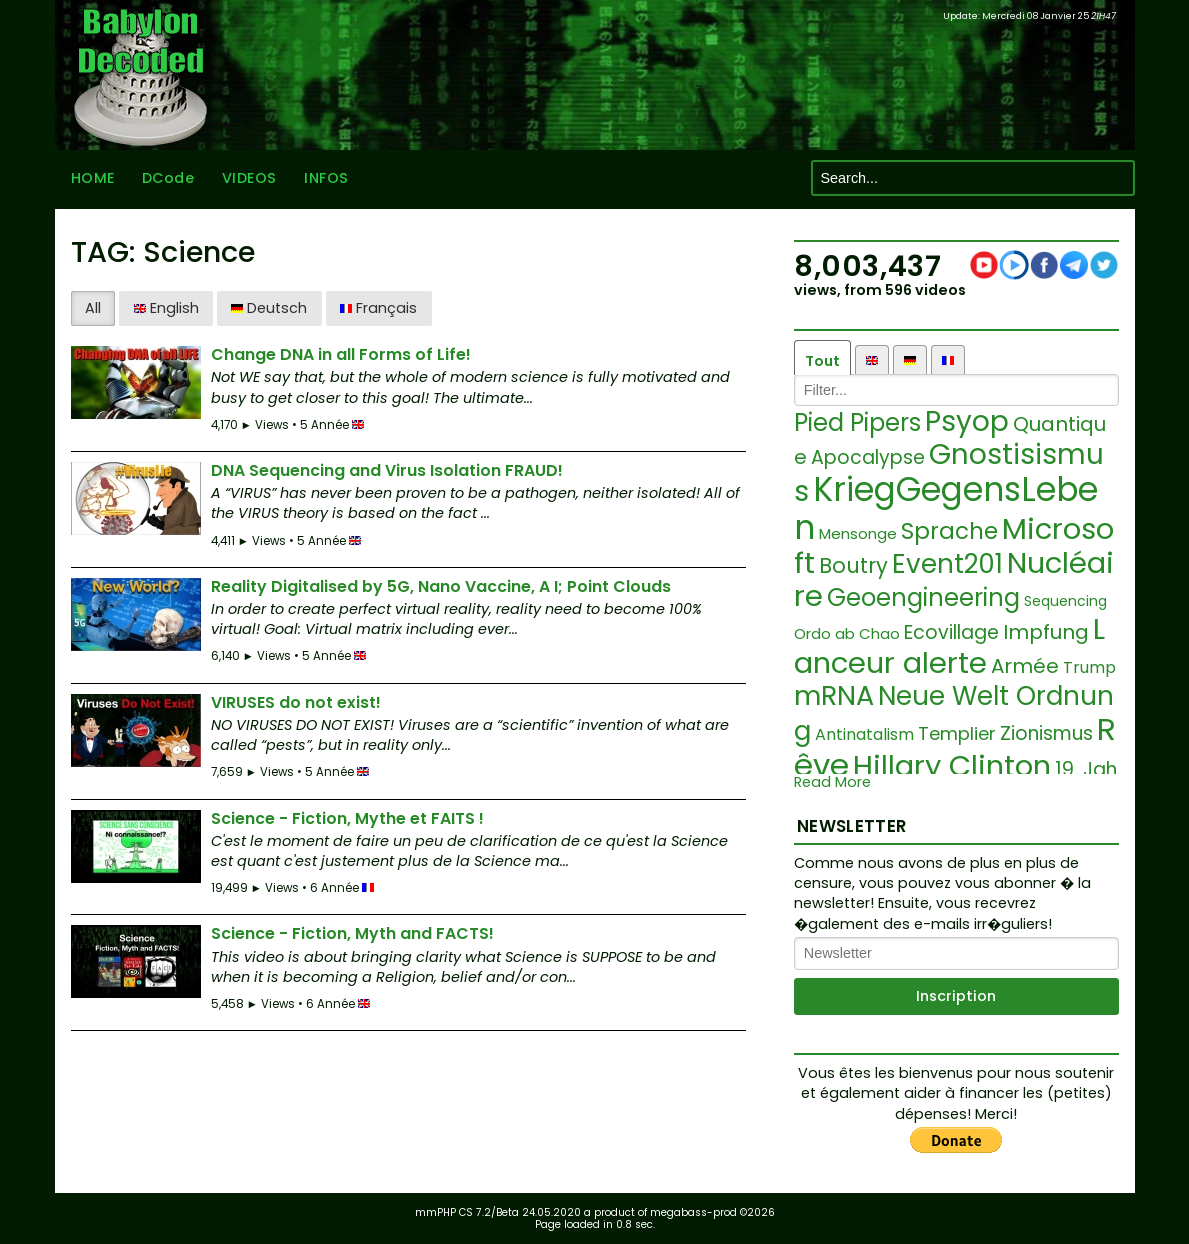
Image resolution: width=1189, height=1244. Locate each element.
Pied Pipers (857, 422)
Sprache (949, 531)
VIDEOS (249, 178)
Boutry (853, 565)
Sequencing (1065, 601)
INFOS (326, 178)
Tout (822, 361)
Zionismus (1046, 733)
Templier (957, 733)
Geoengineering (923, 597)
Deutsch (269, 308)
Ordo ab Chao (847, 633)
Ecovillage (951, 632)
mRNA (834, 695)
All (93, 308)
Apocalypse (868, 457)
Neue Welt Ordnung (954, 713)
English (166, 308)
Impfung (1046, 632)
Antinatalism (864, 734)
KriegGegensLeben (946, 508)
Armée (1025, 666)
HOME (93, 178)
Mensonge (858, 533)
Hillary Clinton (952, 766)
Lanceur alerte (949, 645)
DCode (168, 178)
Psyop (967, 421)
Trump (1089, 667)
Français (378, 308)
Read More (832, 782)
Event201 (947, 564)
